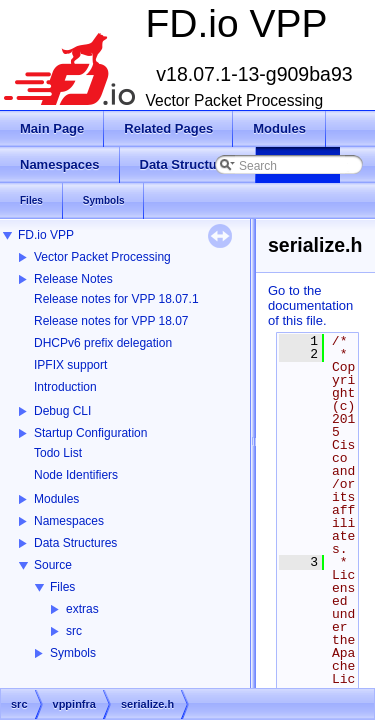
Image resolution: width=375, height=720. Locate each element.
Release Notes (73, 279)
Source (53, 565)
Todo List (58, 453)
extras (82, 609)
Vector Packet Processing (102, 257)
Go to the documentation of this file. (310, 305)
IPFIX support (70, 365)
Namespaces (69, 521)
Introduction (65, 387)
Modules (56, 499)
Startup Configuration (90, 433)
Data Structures (75, 543)
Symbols (73, 653)
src (74, 631)
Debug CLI (62, 411)
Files (62, 587)
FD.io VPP (46, 235)
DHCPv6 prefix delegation (103, 343)
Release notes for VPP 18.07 (111, 321)
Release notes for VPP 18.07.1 (116, 299)
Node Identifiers (76, 475)
